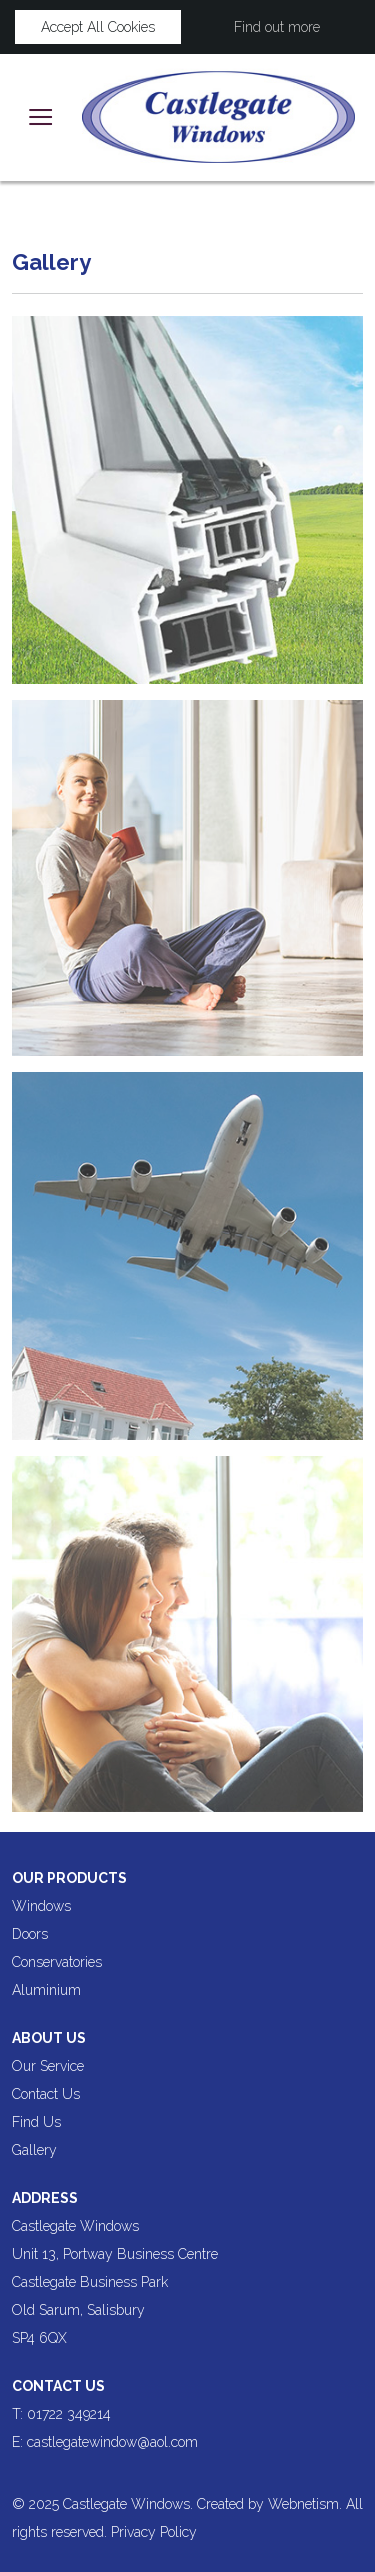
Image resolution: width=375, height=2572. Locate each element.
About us (49, 2038)
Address (45, 2198)
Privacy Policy (154, 2532)
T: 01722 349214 (61, 2414)
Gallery (34, 2150)
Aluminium (46, 1990)
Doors (30, 1934)
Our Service (48, 2066)
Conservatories (57, 1962)
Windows (41, 1906)
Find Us (36, 2122)
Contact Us (46, 2094)
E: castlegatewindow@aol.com (107, 2442)
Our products (69, 1878)
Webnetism (303, 2504)
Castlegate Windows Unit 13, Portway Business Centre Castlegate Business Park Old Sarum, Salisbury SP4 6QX (115, 2282)
